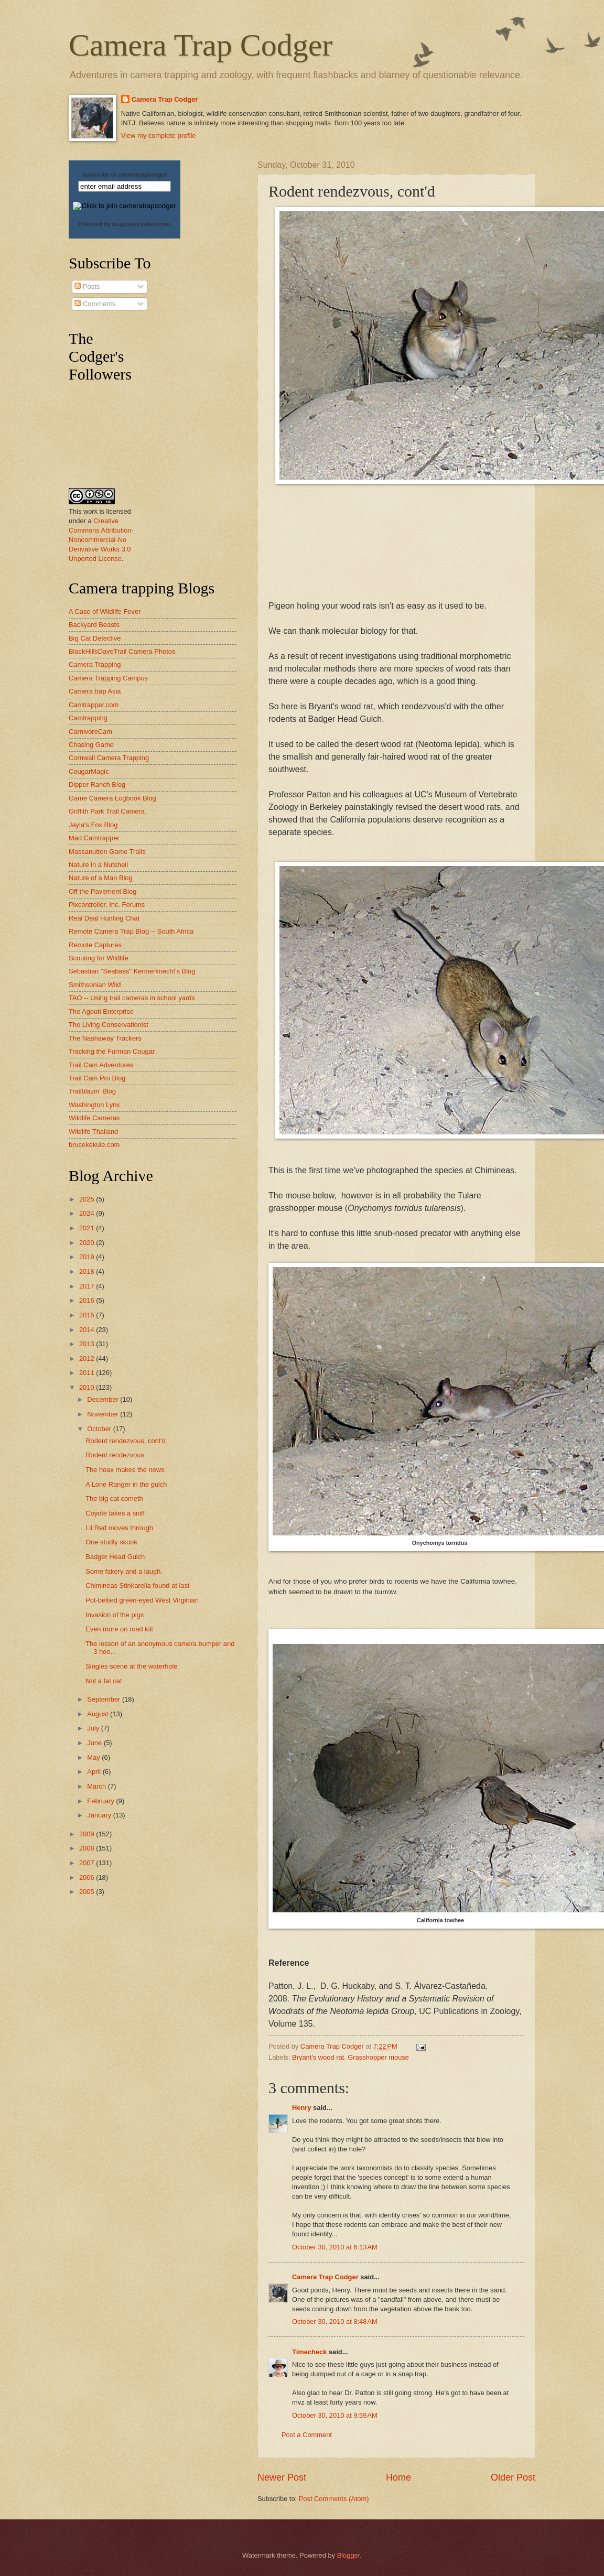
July (94, 1728)
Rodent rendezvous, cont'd (125, 1441)
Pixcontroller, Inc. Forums (107, 904)
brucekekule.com (94, 1145)
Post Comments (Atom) (334, 2499)
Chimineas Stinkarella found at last (137, 1585)
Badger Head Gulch (115, 1557)
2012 (87, 1358)
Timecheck (309, 2352)
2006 (87, 1877)
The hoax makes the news (124, 1470)
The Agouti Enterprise (101, 1011)
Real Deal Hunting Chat (104, 918)
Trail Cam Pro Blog (97, 1078)
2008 (87, 1848)
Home (398, 2477)
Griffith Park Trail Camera (107, 811)
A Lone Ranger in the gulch (126, 1484)
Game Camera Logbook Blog (112, 798)
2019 (87, 1257)
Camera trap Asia (95, 691)
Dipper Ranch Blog (97, 784)
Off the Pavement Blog (102, 891)
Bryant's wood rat (318, 2057)
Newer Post (281, 2477)
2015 (87, 1315)
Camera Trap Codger (200, 45)
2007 (87, 1863)
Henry (301, 2108)
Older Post (513, 2477)
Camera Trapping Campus (108, 678)
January (100, 1815)
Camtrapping (88, 718)
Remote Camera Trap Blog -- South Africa (131, 931)
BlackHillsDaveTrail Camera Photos (122, 651)
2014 (87, 1330)
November (103, 1414)
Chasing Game (91, 745)
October (100, 1429)
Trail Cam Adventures (101, 1065)
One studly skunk (111, 1542)
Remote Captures (95, 945)
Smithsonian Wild (95, 985)
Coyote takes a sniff (115, 1513)
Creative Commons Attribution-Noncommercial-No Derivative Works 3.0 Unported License (101, 539)
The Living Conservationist (108, 1025)
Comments (94, 304)
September (104, 1699)
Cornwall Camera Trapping (109, 758)
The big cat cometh (114, 1498)
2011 (87, 1373)
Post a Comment (307, 2435)
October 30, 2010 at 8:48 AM (335, 2321)
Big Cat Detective (95, 638)
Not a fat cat (103, 1681)
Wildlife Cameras (94, 1118)
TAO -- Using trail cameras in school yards (132, 998)
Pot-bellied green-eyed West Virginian (142, 1600)
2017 (87, 1286)
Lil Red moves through (119, 1528)
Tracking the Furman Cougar (112, 1051)
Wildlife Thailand (93, 1131)
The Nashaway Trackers (105, 1038)
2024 (87, 1213)
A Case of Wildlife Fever (105, 611)
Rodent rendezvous (114, 1455)
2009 (87, 1834)
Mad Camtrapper (94, 838)
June (95, 1743)
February (101, 1801)
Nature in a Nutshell (98, 865)
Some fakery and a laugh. (124, 1571)
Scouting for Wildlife (98, 958)
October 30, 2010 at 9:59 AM (335, 2415)
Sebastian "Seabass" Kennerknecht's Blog (132, 971)
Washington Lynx (94, 1105)
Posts (87, 286)
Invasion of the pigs (114, 1615)
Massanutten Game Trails (107, 852)
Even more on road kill (119, 1629)
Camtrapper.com (93, 705)
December (103, 1399)
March (97, 1786)
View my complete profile (158, 135)
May (94, 1757)
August (98, 1714)
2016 (87, 1300)
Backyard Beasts (94, 625)
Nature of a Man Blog (101, 878)
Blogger (348, 2555)
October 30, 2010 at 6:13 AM (335, 2247)
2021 (87, 1228)
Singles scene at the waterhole (131, 1666)
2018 (87, 1271)
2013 (87, 1344)
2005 (87, 1892)
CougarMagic (89, 771)
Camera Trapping (95, 664)
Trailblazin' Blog (92, 1091)
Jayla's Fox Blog (93, 825)
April (94, 1772)
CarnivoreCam (90, 731)
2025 (87, 1199)
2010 (87, 1387)
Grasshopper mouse (378, 2057)
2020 (87, 1243)
